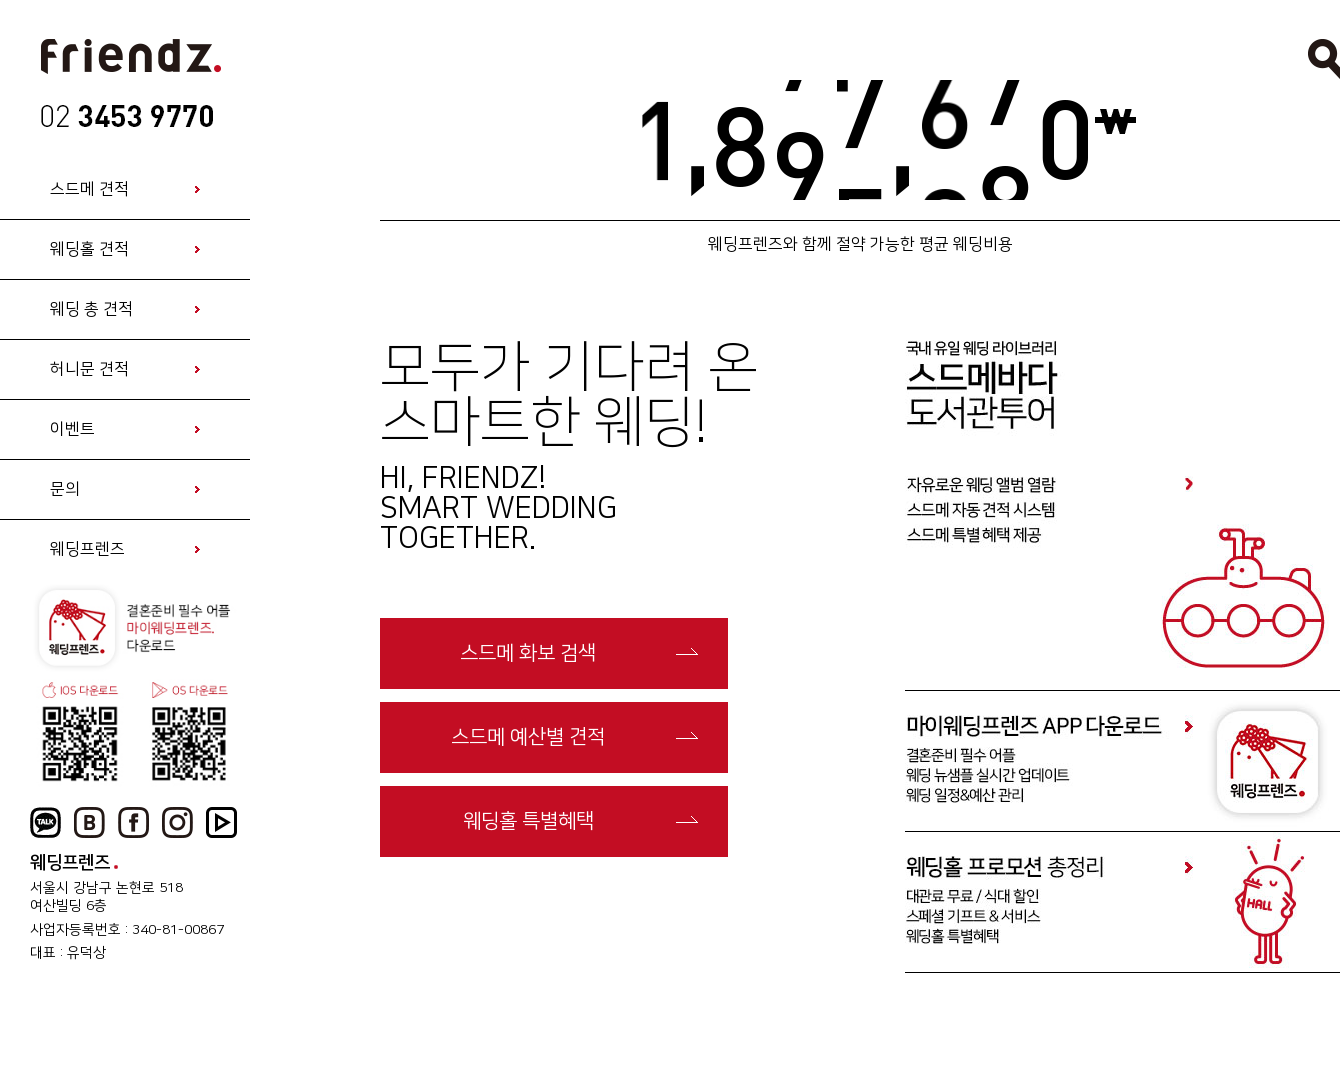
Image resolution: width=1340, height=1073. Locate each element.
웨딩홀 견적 (89, 249)
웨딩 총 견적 (91, 309)
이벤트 (72, 429)
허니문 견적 (89, 369)
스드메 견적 (89, 189)
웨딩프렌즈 (87, 549)
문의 (65, 489)
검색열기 (1324, 59)
